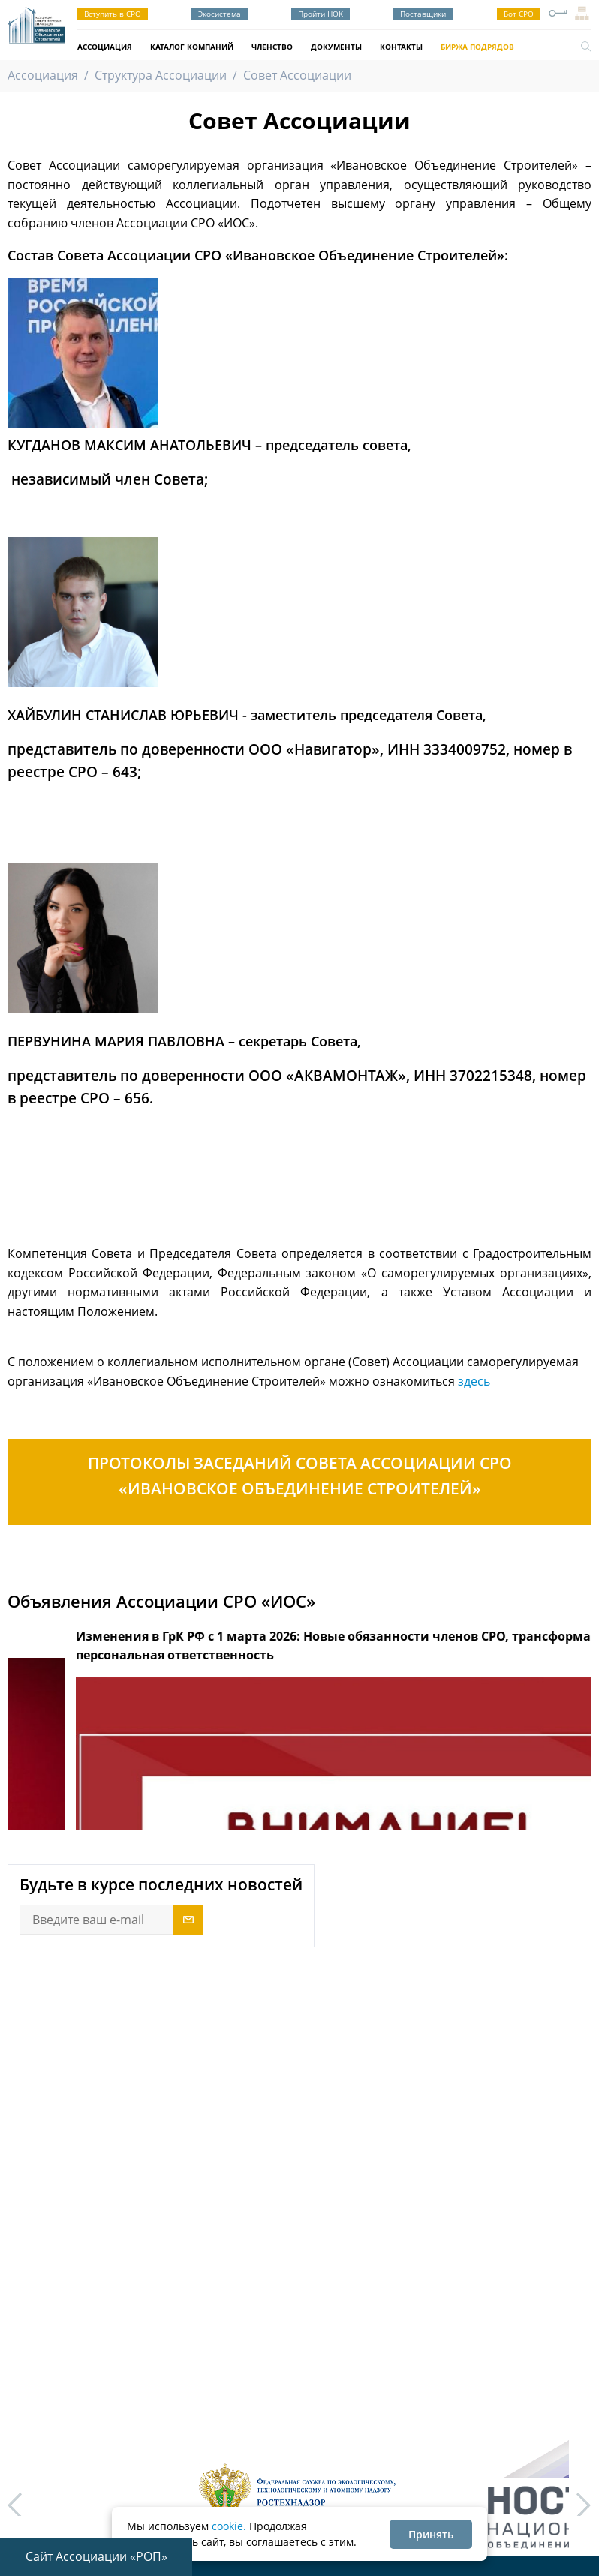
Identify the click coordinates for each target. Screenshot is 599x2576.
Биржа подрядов (477, 47)
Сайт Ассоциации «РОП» (96, 2556)
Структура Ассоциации (161, 75)
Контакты (401, 47)
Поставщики (423, 13)
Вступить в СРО (112, 13)
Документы (336, 47)
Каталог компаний (191, 47)
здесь (474, 1381)
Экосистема (219, 13)
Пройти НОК (320, 13)
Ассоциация (104, 47)
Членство (272, 47)
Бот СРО (519, 13)
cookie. (229, 2526)
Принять (430, 2534)
